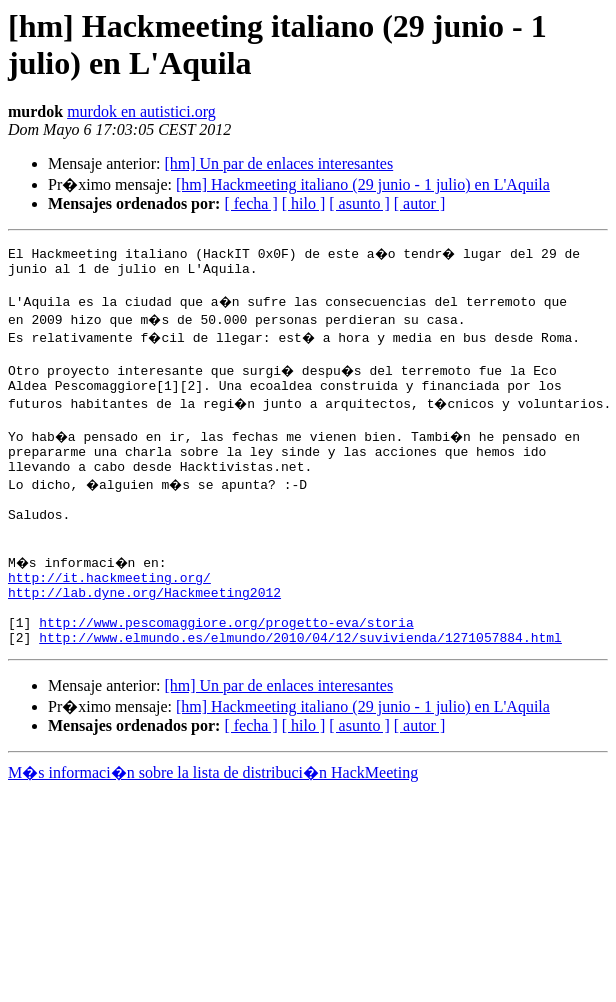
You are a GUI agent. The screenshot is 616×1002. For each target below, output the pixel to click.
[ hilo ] (304, 203)
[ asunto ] (359, 203)
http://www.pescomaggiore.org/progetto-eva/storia (226, 667)
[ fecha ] (250, 203)
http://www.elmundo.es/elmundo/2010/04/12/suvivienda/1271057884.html (300, 685)
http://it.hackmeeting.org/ (109, 613)
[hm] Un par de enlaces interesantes (278, 163)
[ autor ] (420, 203)
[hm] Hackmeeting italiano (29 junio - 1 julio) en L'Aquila (363, 184)
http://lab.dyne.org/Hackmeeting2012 (144, 631)
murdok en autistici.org (141, 111)
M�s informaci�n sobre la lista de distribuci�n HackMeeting (213, 820)
